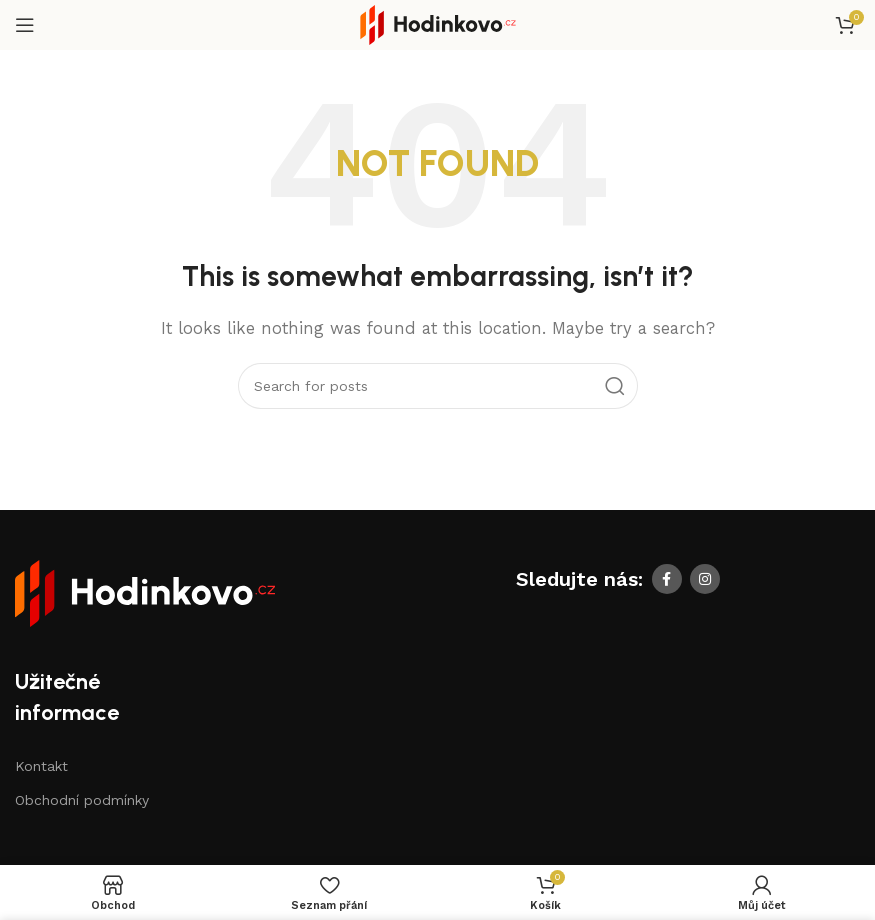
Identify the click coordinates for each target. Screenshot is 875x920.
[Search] (438, 386)
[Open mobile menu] (25, 25)
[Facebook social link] (667, 579)
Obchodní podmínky (82, 800)
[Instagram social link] (705, 579)
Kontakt (41, 766)
